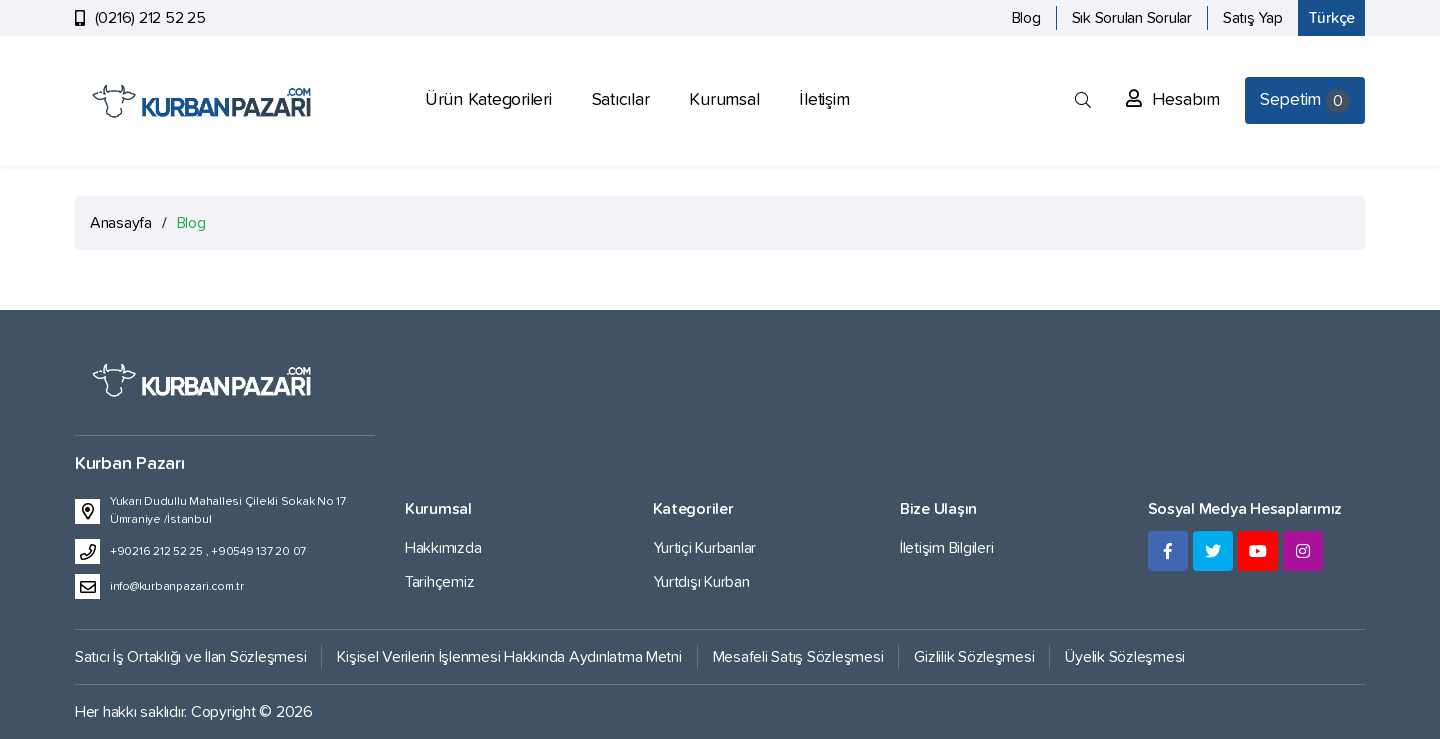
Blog (1026, 18)
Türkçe (1331, 18)
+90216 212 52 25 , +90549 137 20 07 (208, 552)
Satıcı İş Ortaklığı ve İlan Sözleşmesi (190, 657)
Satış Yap (1253, 18)
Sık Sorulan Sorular (1132, 18)
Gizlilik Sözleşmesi (974, 657)
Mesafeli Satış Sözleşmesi (798, 657)
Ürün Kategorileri (488, 100)
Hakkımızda (443, 548)
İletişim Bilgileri (946, 548)
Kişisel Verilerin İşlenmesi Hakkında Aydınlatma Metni (509, 657)
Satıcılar (621, 100)
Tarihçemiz (439, 582)
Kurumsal (724, 100)
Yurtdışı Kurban (701, 582)
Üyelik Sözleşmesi (1125, 657)
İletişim (824, 100)
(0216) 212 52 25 (150, 18)
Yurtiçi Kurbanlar (705, 548)
